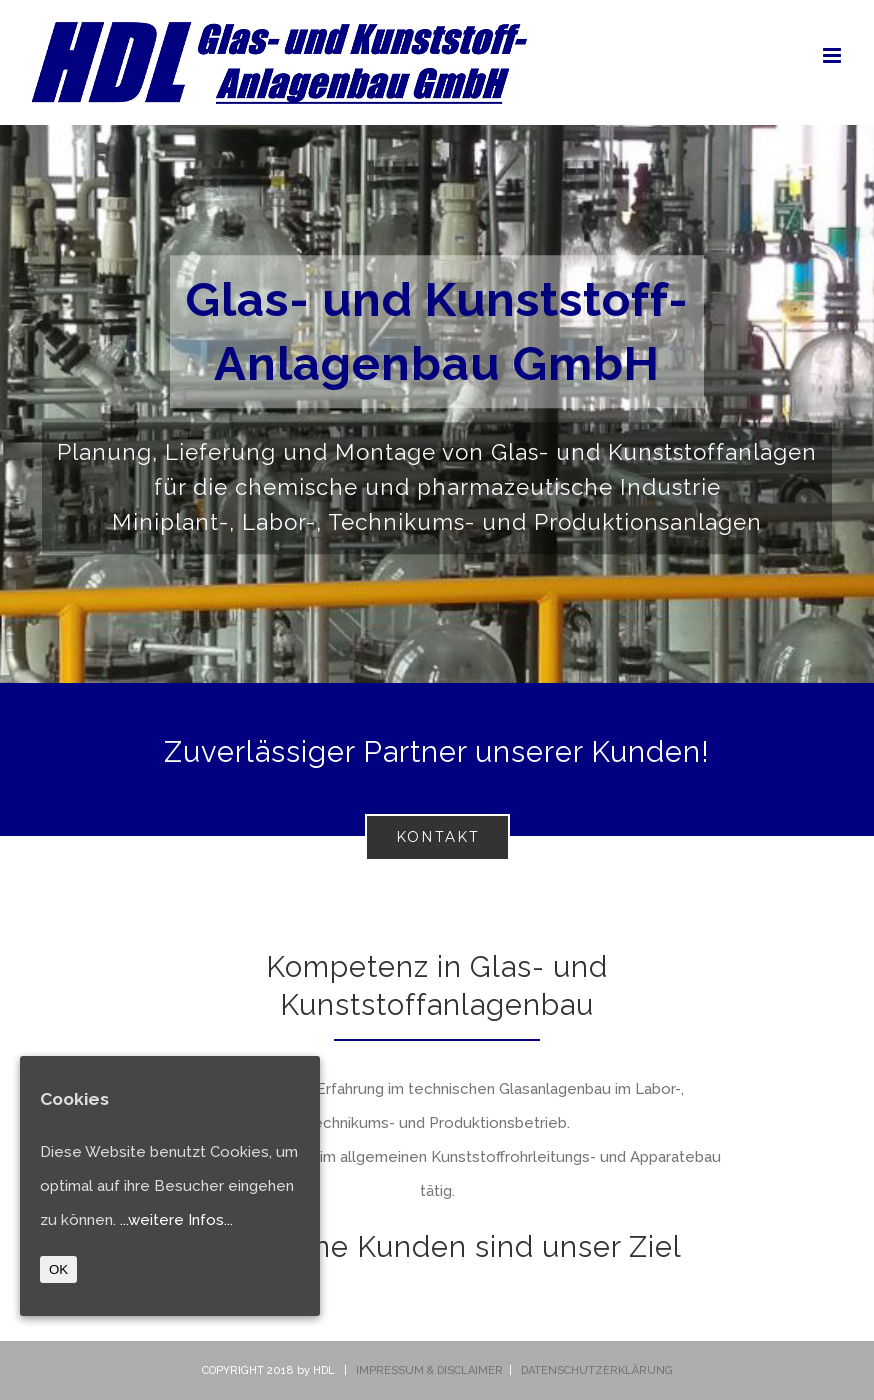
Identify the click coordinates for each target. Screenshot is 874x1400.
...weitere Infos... (176, 1220)
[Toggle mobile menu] (833, 55)
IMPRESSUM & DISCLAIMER (429, 1370)
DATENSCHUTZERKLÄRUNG (597, 1370)
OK (58, 1269)
